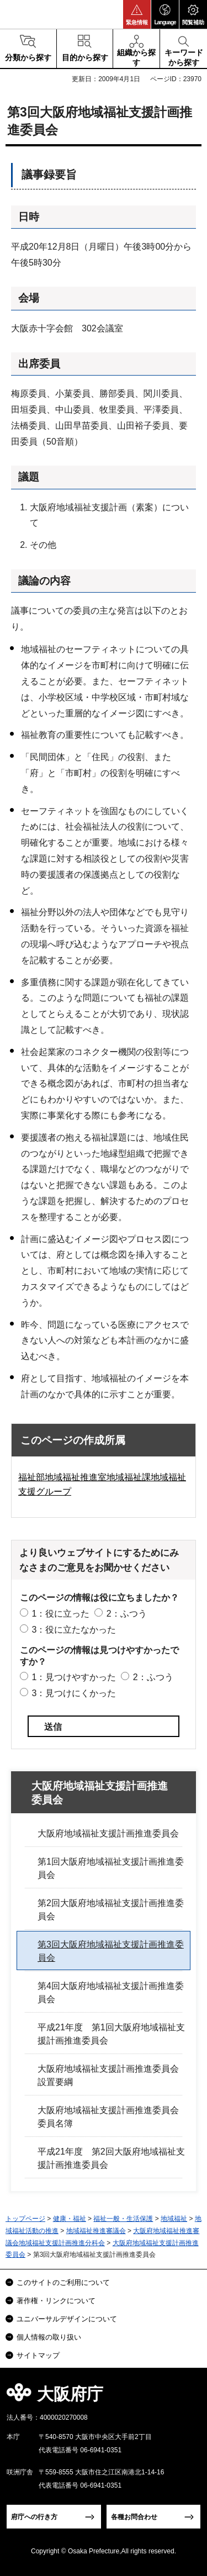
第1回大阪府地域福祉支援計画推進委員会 (111, 1868)
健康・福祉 (69, 2219)
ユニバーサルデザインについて (67, 2319)
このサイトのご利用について (63, 2282)
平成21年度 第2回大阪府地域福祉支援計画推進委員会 (111, 2158)
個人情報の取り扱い (49, 2337)
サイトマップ (38, 2355)
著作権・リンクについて (56, 2301)
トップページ (25, 2219)
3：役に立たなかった (73, 1629)
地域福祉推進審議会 (96, 2231)
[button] (137, 14)
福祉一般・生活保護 (123, 2219)
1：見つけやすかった (73, 1677)
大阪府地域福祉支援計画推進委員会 (99, 1793)
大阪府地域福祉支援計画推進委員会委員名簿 (108, 2116)
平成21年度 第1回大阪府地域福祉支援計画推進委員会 (111, 2034)
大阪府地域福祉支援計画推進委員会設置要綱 (108, 2075)
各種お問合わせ (134, 2517)
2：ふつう (127, 1613)
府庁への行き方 (34, 2517)
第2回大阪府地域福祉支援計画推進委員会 (111, 1909)
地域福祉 (174, 2219)
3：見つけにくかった (73, 1693)
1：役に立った (60, 1613)
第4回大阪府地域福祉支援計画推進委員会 (111, 1992)
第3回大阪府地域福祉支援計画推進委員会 (111, 1951)
